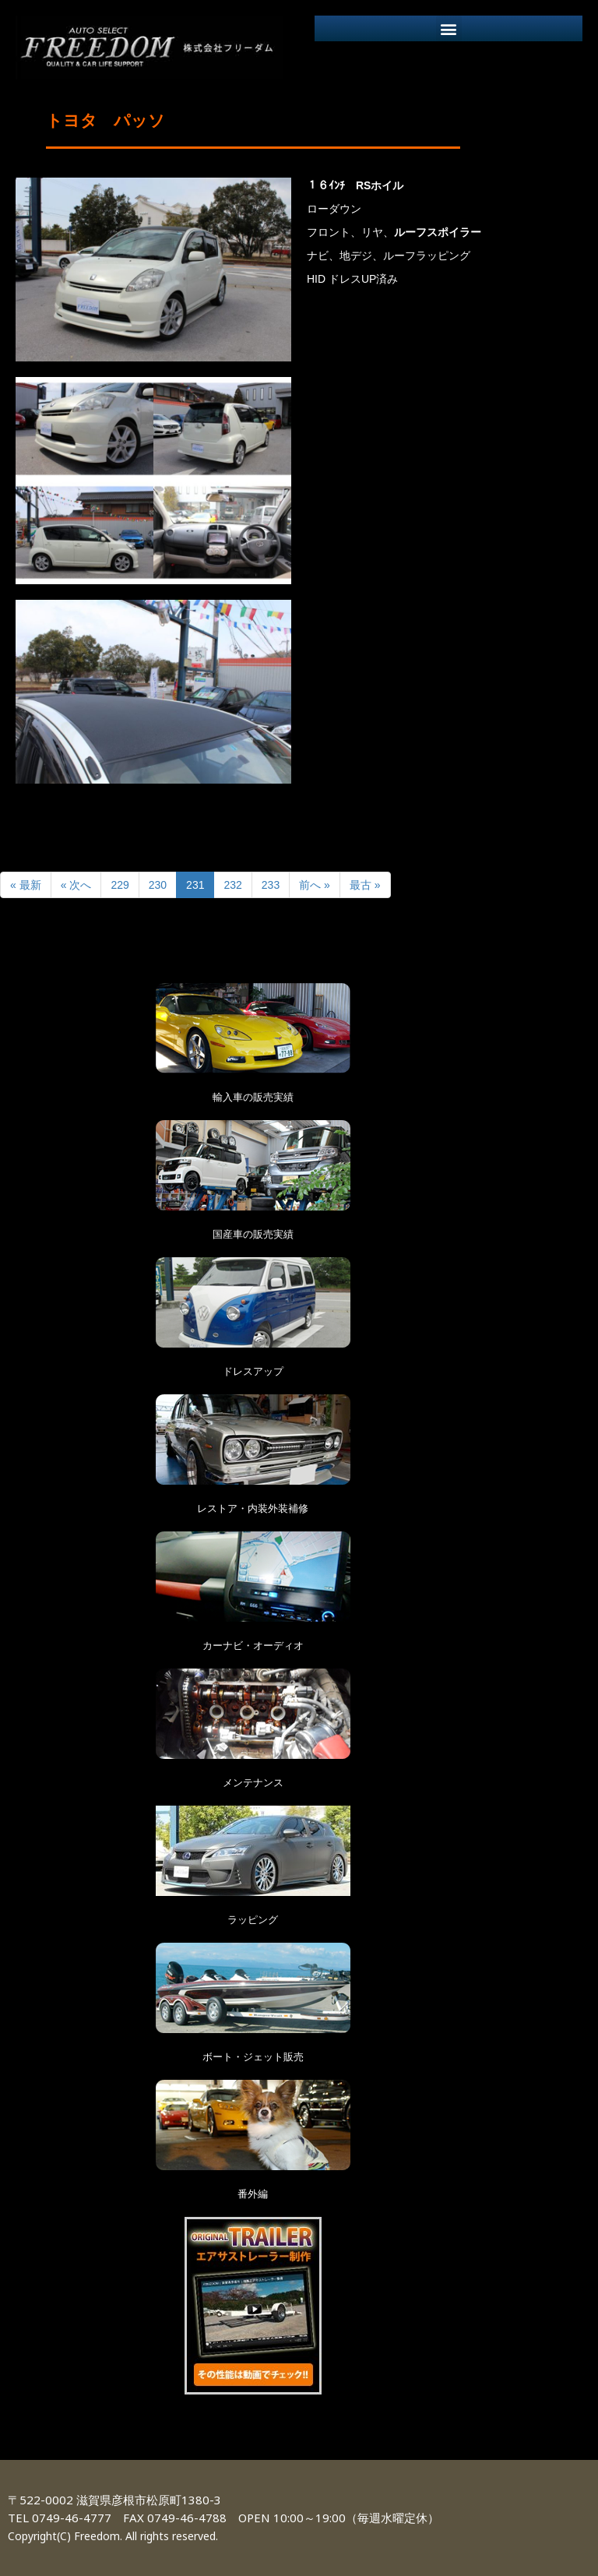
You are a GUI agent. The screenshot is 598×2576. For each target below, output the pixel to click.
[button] (449, 28)
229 (119, 885)
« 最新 (25, 885)
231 (195, 885)
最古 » (365, 885)
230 (158, 885)
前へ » (314, 885)
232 (232, 885)
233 (271, 885)
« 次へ (76, 885)
